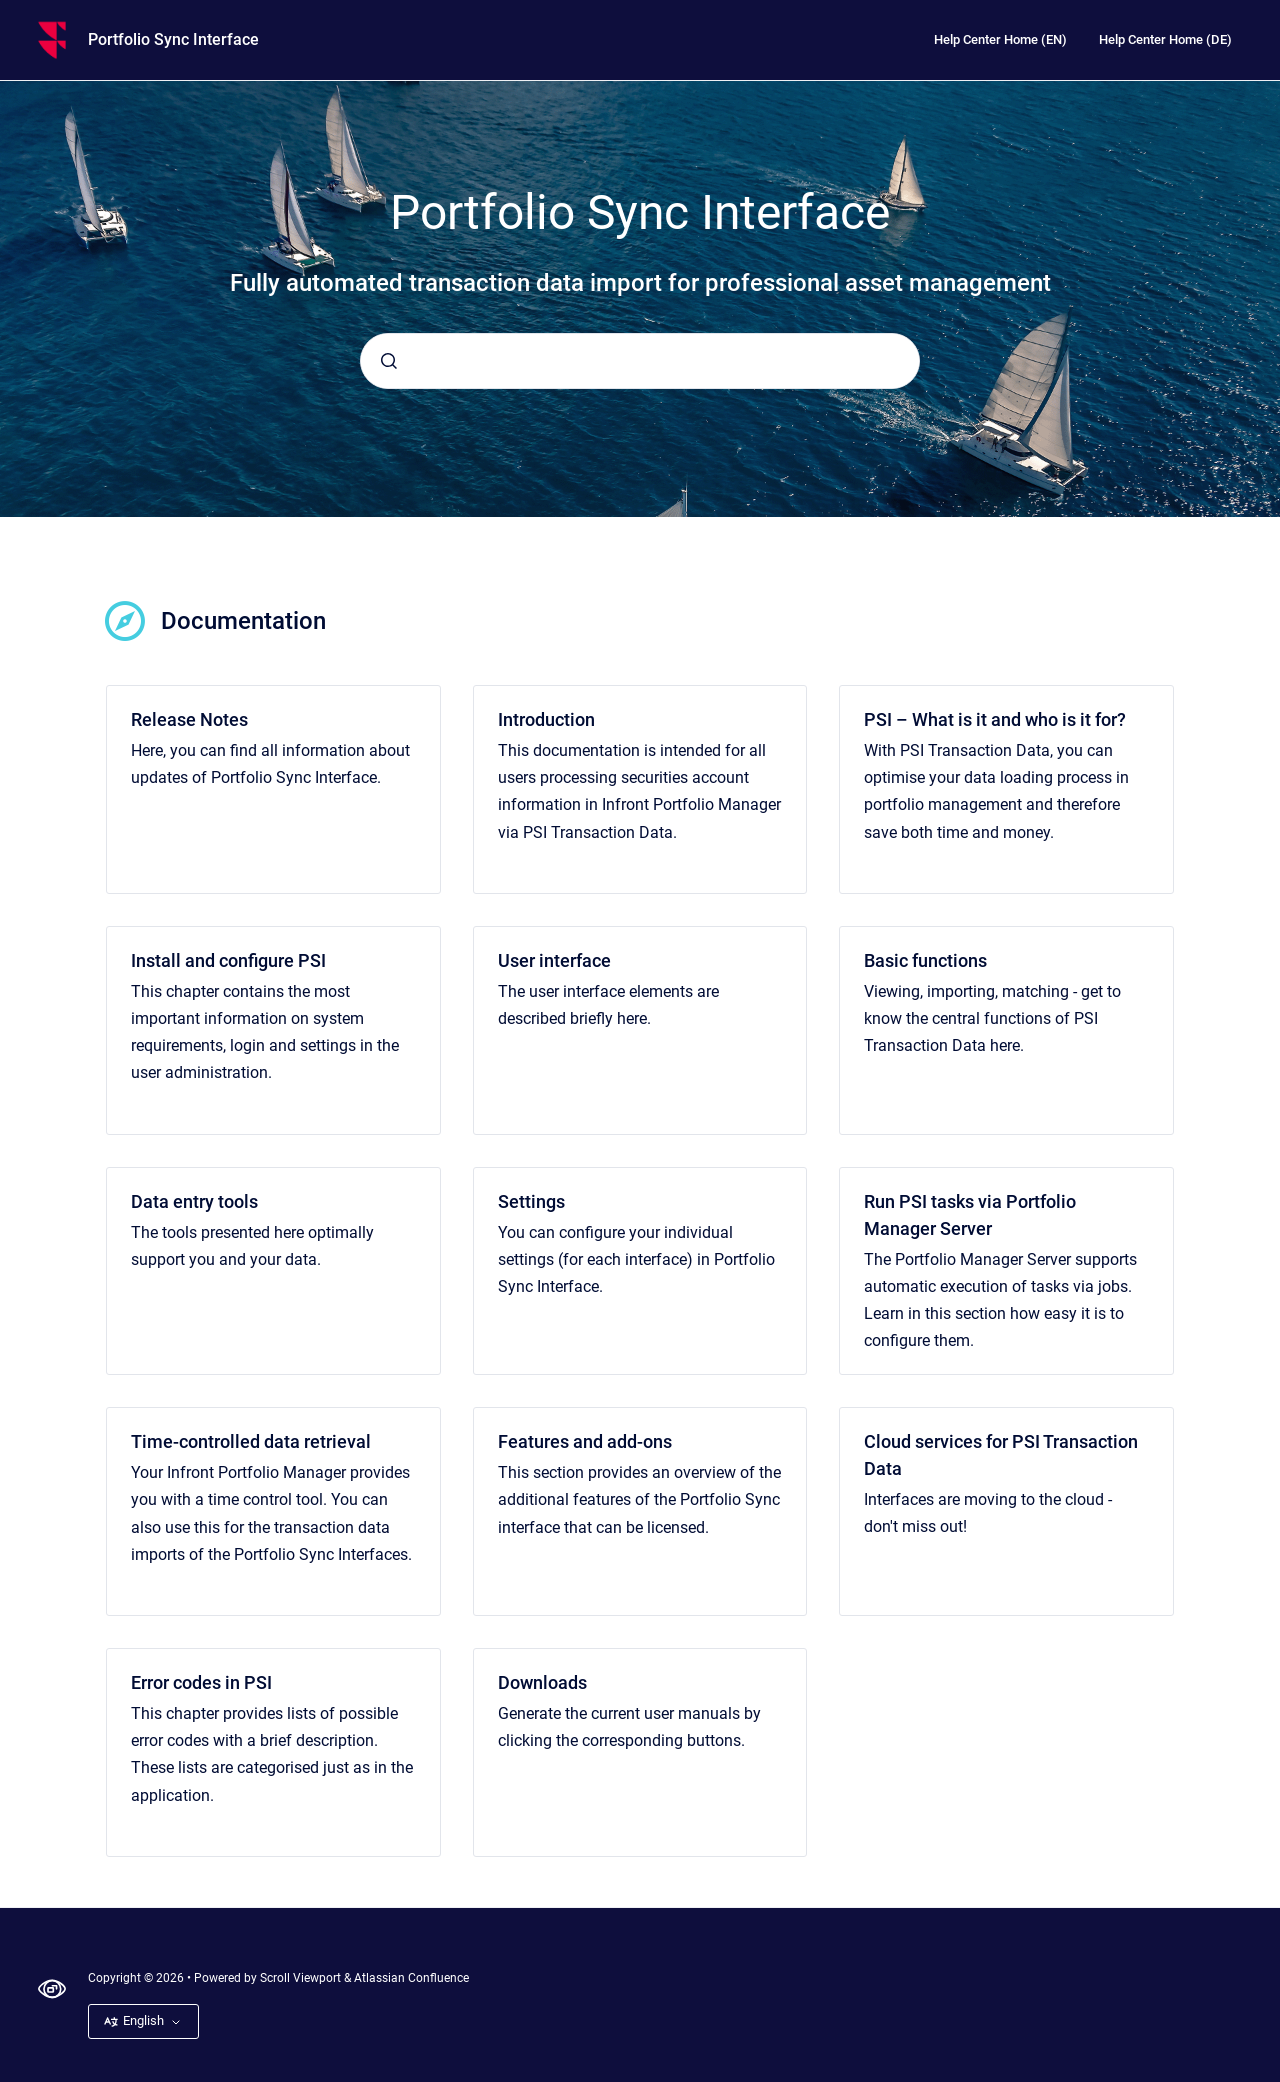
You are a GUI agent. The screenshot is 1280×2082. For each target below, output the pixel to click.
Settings (531, 1201)
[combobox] (640, 361)
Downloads (542, 1682)
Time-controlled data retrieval (251, 1441)
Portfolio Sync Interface (173, 39)
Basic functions (925, 960)
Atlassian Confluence (411, 1978)
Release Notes (189, 719)
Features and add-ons (585, 1441)
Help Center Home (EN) (1000, 39)
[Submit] (389, 361)
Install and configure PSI (228, 960)
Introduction (546, 719)
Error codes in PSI (201, 1682)
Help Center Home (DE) (1165, 39)
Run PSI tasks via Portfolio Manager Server (970, 1215)
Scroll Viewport (302, 1978)
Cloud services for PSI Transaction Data (1001, 1455)
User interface (554, 960)
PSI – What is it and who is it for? (995, 719)
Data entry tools (194, 1201)
